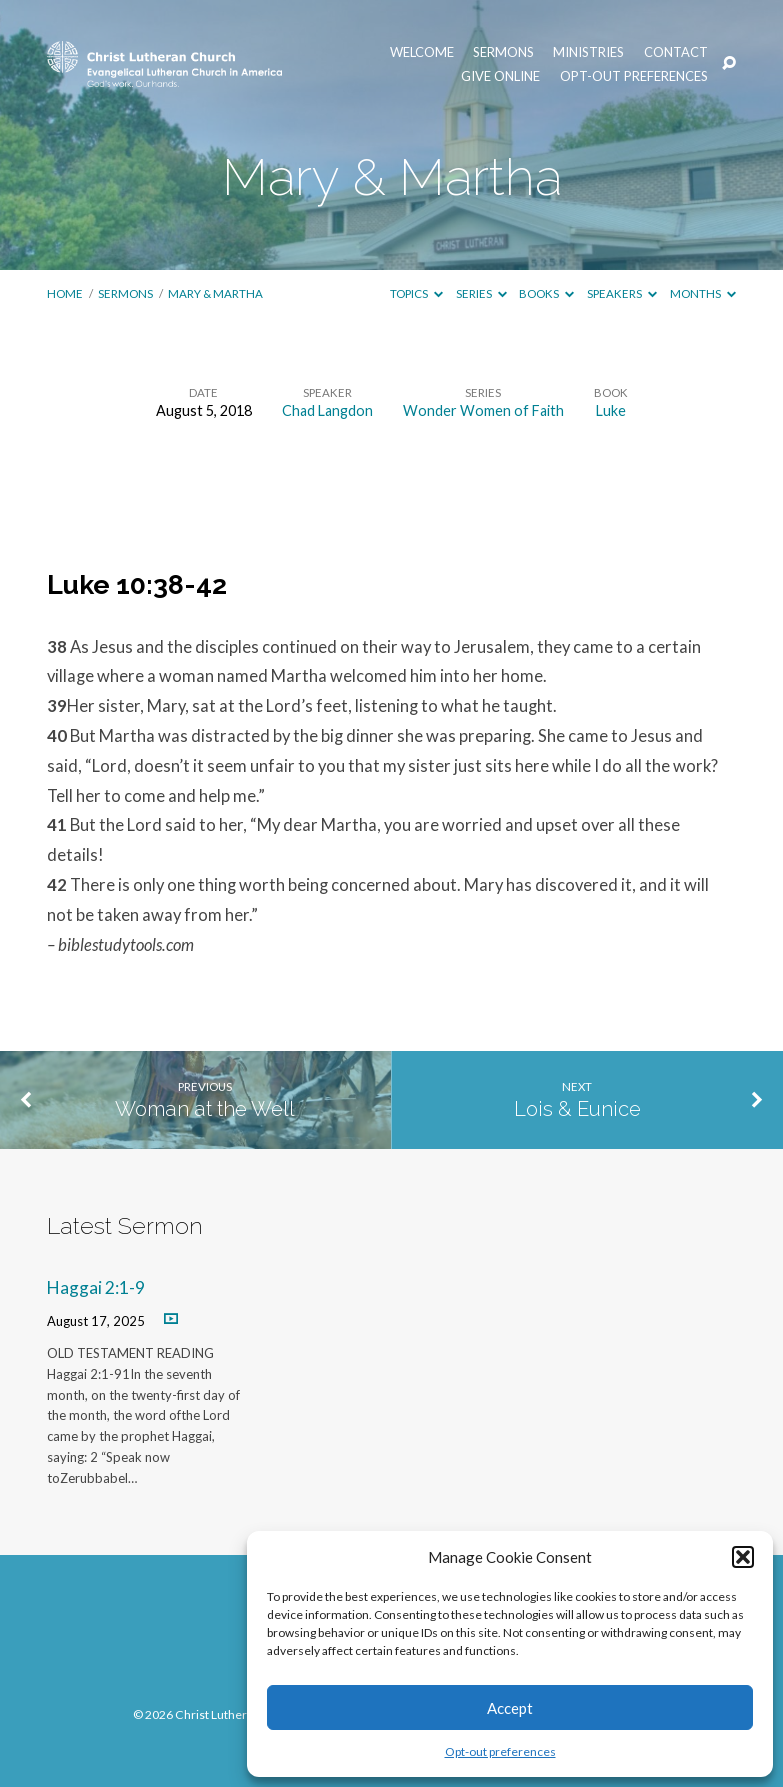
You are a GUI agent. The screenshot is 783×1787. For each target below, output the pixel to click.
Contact (676, 52)
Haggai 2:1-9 (96, 1287)
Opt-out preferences (500, 1751)
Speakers (622, 293)
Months (703, 293)
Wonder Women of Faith (483, 410)
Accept (510, 1708)
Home (65, 293)
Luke (611, 410)
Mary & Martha (215, 293)
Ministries (588, 52)
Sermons (503, 52)
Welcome (422, 52)
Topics (416, 293)
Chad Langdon (327, 410)
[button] (743, 1557)
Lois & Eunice (577, 1109)
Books (546, 293)
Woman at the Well (205, 1109)
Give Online (500, 76)
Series (481, 293)
